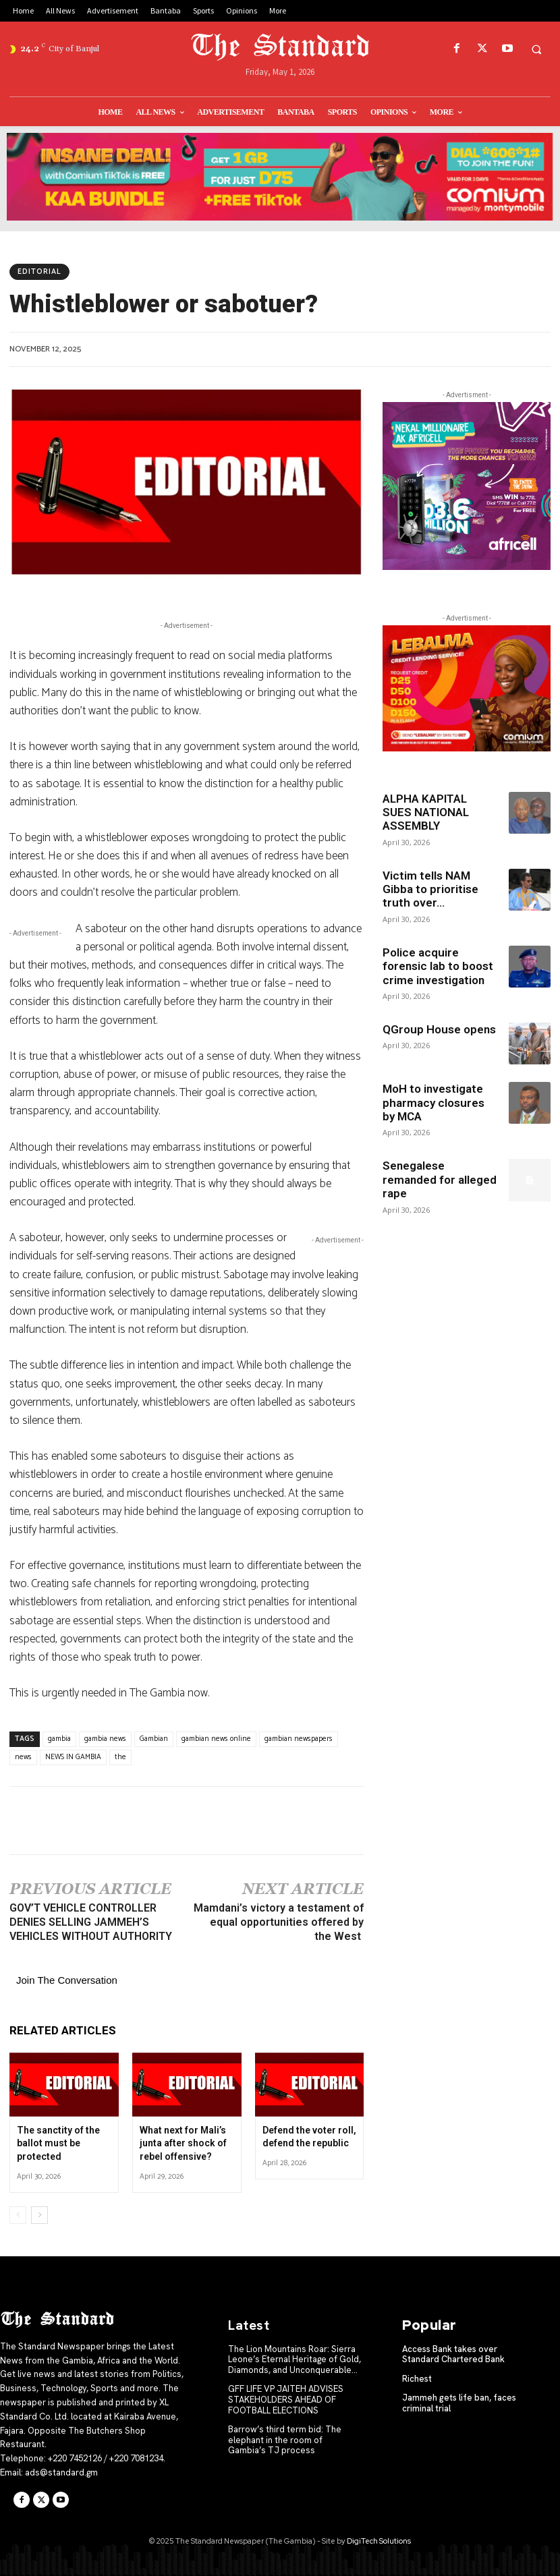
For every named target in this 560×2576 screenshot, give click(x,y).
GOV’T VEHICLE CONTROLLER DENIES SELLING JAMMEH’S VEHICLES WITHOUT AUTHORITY (90, 1922)
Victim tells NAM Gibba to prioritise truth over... (430, 889)
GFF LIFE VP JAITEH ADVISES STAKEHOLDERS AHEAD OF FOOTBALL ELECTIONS (285, 2399)
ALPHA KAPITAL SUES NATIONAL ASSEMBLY (426, 812)
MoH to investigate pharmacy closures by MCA (433, 1102)
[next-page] (39, 2215)
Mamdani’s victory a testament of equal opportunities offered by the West (279, 1922)
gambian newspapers (298, 1739)
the (120, 1757)
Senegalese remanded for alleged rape (440, 1179)
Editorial (39, 272)
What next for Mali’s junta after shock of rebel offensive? (183, 2143)
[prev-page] (17, 2215)
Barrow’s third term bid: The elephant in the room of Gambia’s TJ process (284, 2440)
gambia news (105, 1739)
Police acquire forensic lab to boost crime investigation (438, 966)
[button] (536, 49)
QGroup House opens (439, 1029)
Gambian (154, 1739)
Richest (417, 2378)
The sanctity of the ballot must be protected (58, 2143)
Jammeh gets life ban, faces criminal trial (459, 2403)
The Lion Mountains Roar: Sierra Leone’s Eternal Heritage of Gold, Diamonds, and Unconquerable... (294, 2359)
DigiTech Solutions (379, 2541)
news (23, 1757)
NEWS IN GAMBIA (73, 1757)
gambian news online (216, 1739)
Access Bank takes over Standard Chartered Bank (453, 2354)
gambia (59, 1739)
